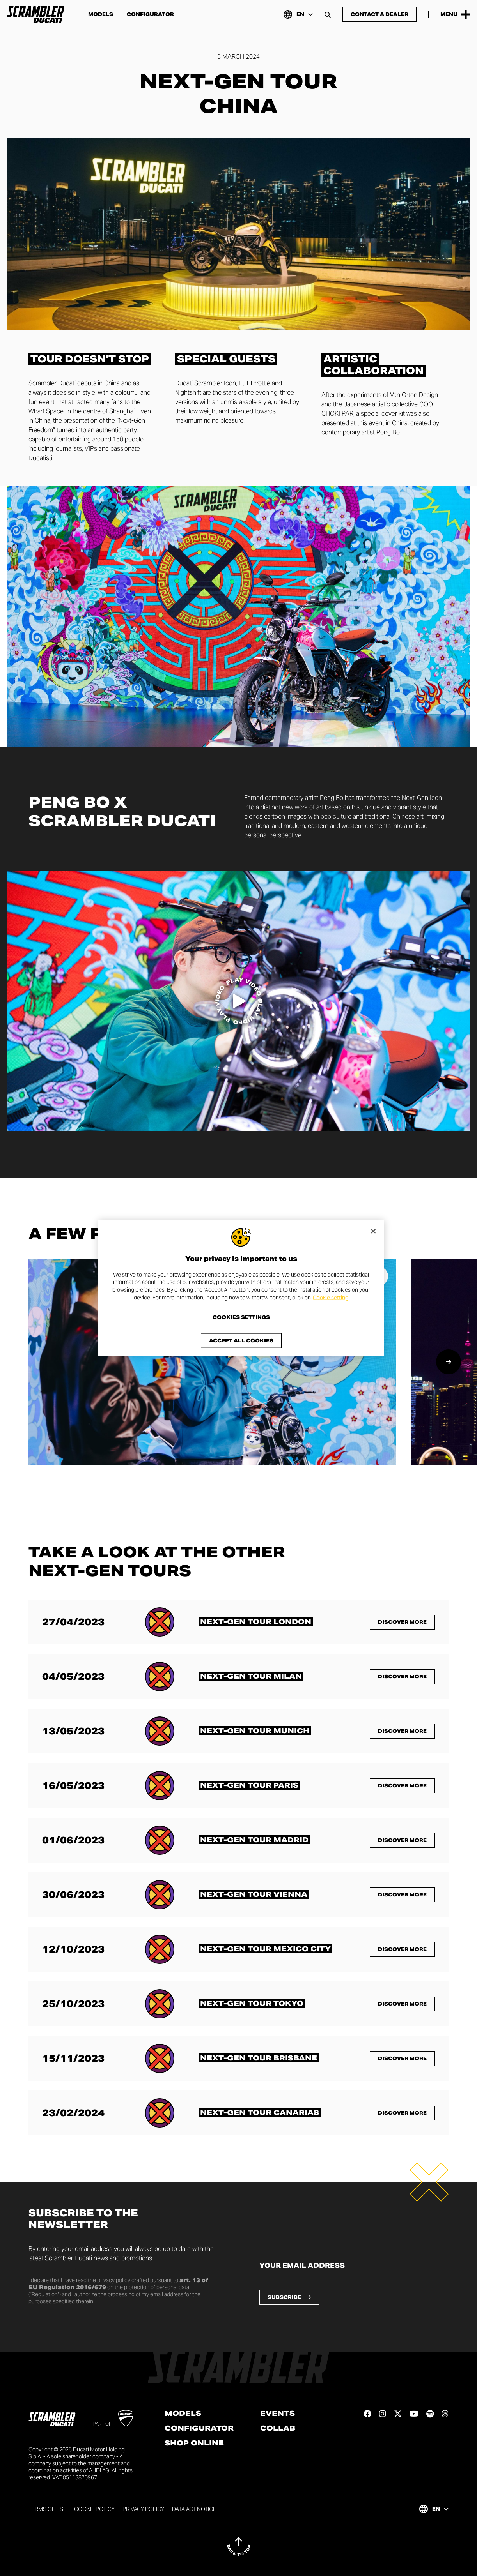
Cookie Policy (94, 2508)
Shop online (194, 2443)
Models (100, 14)
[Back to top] (238, 2546)
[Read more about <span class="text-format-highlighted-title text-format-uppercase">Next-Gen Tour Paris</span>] (249, 1785)
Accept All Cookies (241, 1341)
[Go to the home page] (35, 14)
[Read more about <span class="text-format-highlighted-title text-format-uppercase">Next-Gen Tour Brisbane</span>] (259, 2057)
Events (277, 2413)
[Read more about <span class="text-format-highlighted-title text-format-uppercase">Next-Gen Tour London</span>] (256, 1621)
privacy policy (113, 2280)
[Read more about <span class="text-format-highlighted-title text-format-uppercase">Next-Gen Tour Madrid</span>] (254, 1839)
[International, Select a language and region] (298, 14)
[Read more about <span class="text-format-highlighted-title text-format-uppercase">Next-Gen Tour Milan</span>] (251, 1676)
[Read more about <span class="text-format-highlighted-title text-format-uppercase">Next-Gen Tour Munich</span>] (255, 1730)
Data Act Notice (194, 2508)
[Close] (373, 1230)
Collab (277, 2428)
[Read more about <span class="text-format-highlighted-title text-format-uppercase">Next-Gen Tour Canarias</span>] (260, 2112)
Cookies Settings (241, 1317)
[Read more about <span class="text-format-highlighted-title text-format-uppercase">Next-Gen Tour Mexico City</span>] (265, 1948)
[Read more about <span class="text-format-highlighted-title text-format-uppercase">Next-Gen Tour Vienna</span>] (254, 1894)
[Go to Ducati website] (125, 2418)
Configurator (150, 14)
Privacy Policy (143, 2508)
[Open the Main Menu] (455, 14)
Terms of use (47, 2508)
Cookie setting (330, 1297)
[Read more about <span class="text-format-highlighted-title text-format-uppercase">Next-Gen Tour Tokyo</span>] (252, 2003)
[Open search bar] (328, 14)
